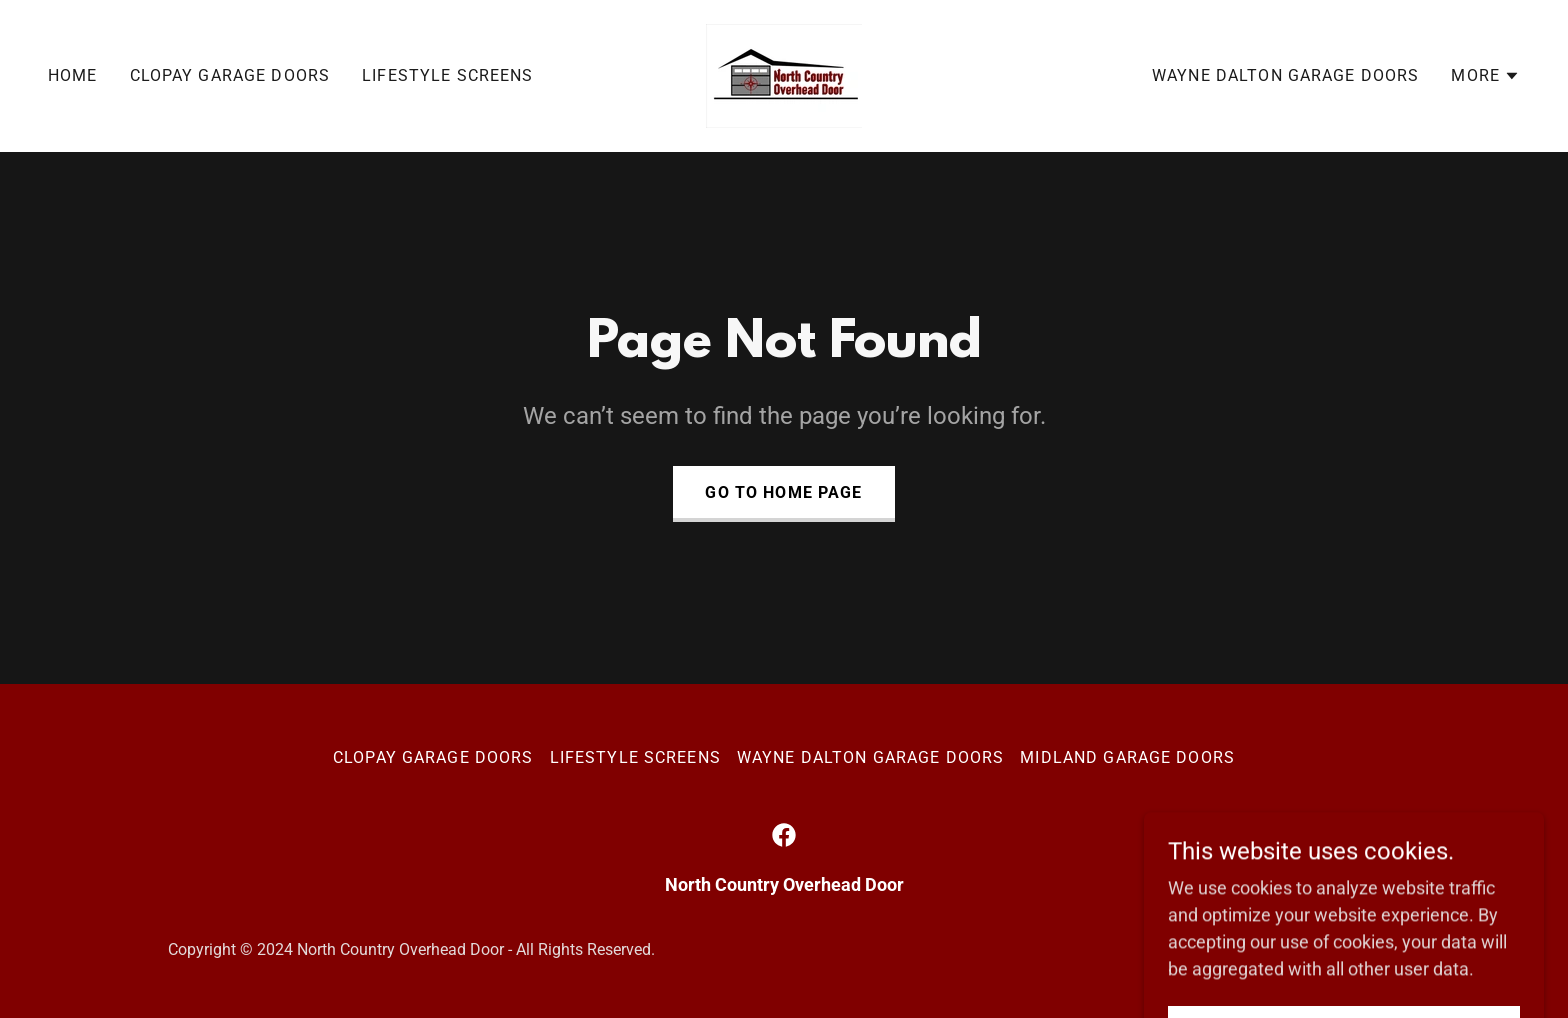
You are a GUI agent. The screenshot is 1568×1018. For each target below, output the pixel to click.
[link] (784, 74)
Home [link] (73, 75)
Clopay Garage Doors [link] (230, 75)
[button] (1485, 76)
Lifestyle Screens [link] (447, 75)
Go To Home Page (783, 492)
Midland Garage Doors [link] (1127, 757)
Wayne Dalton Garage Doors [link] (1285, 75)
